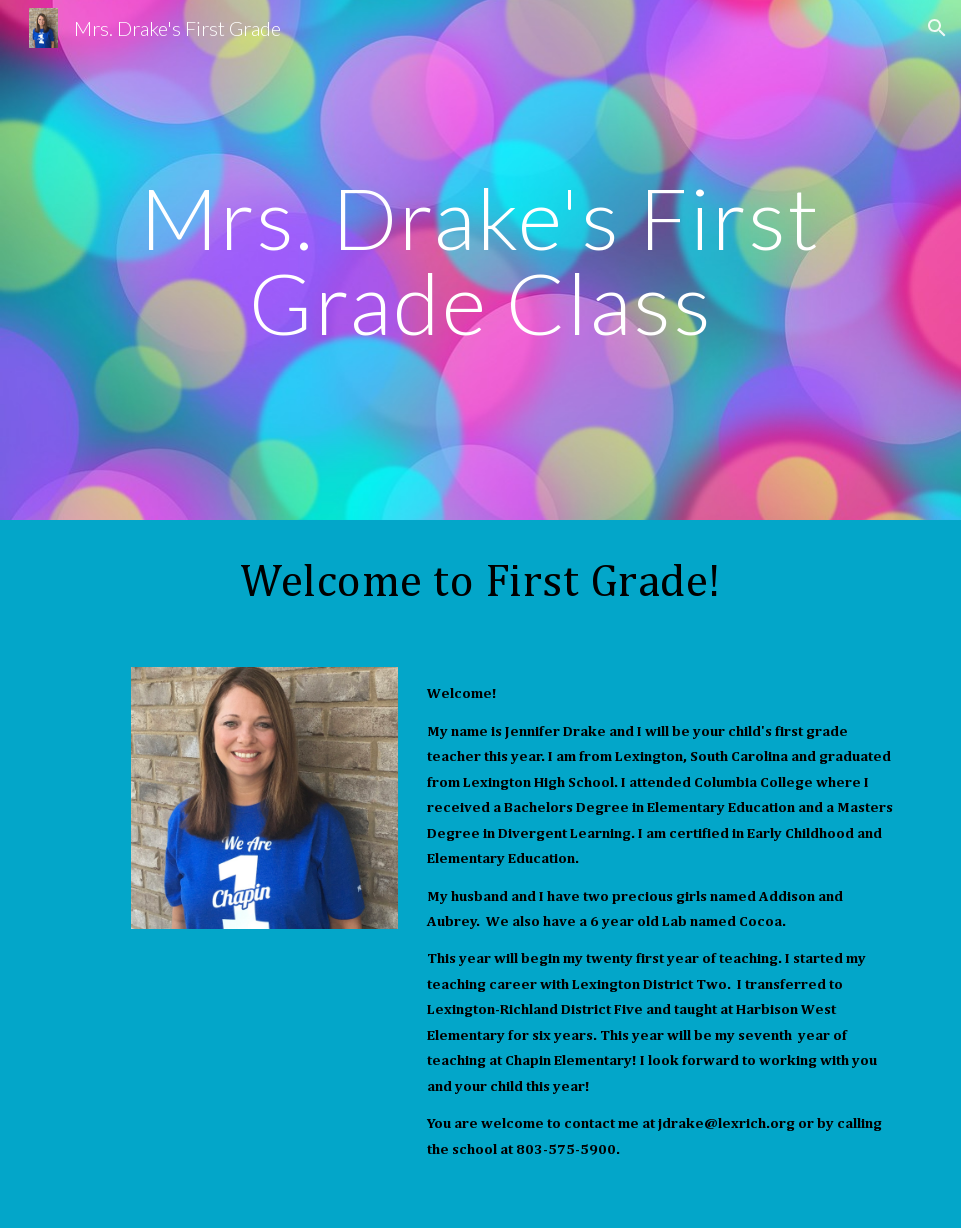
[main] (480, 260)
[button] (937, 28)
